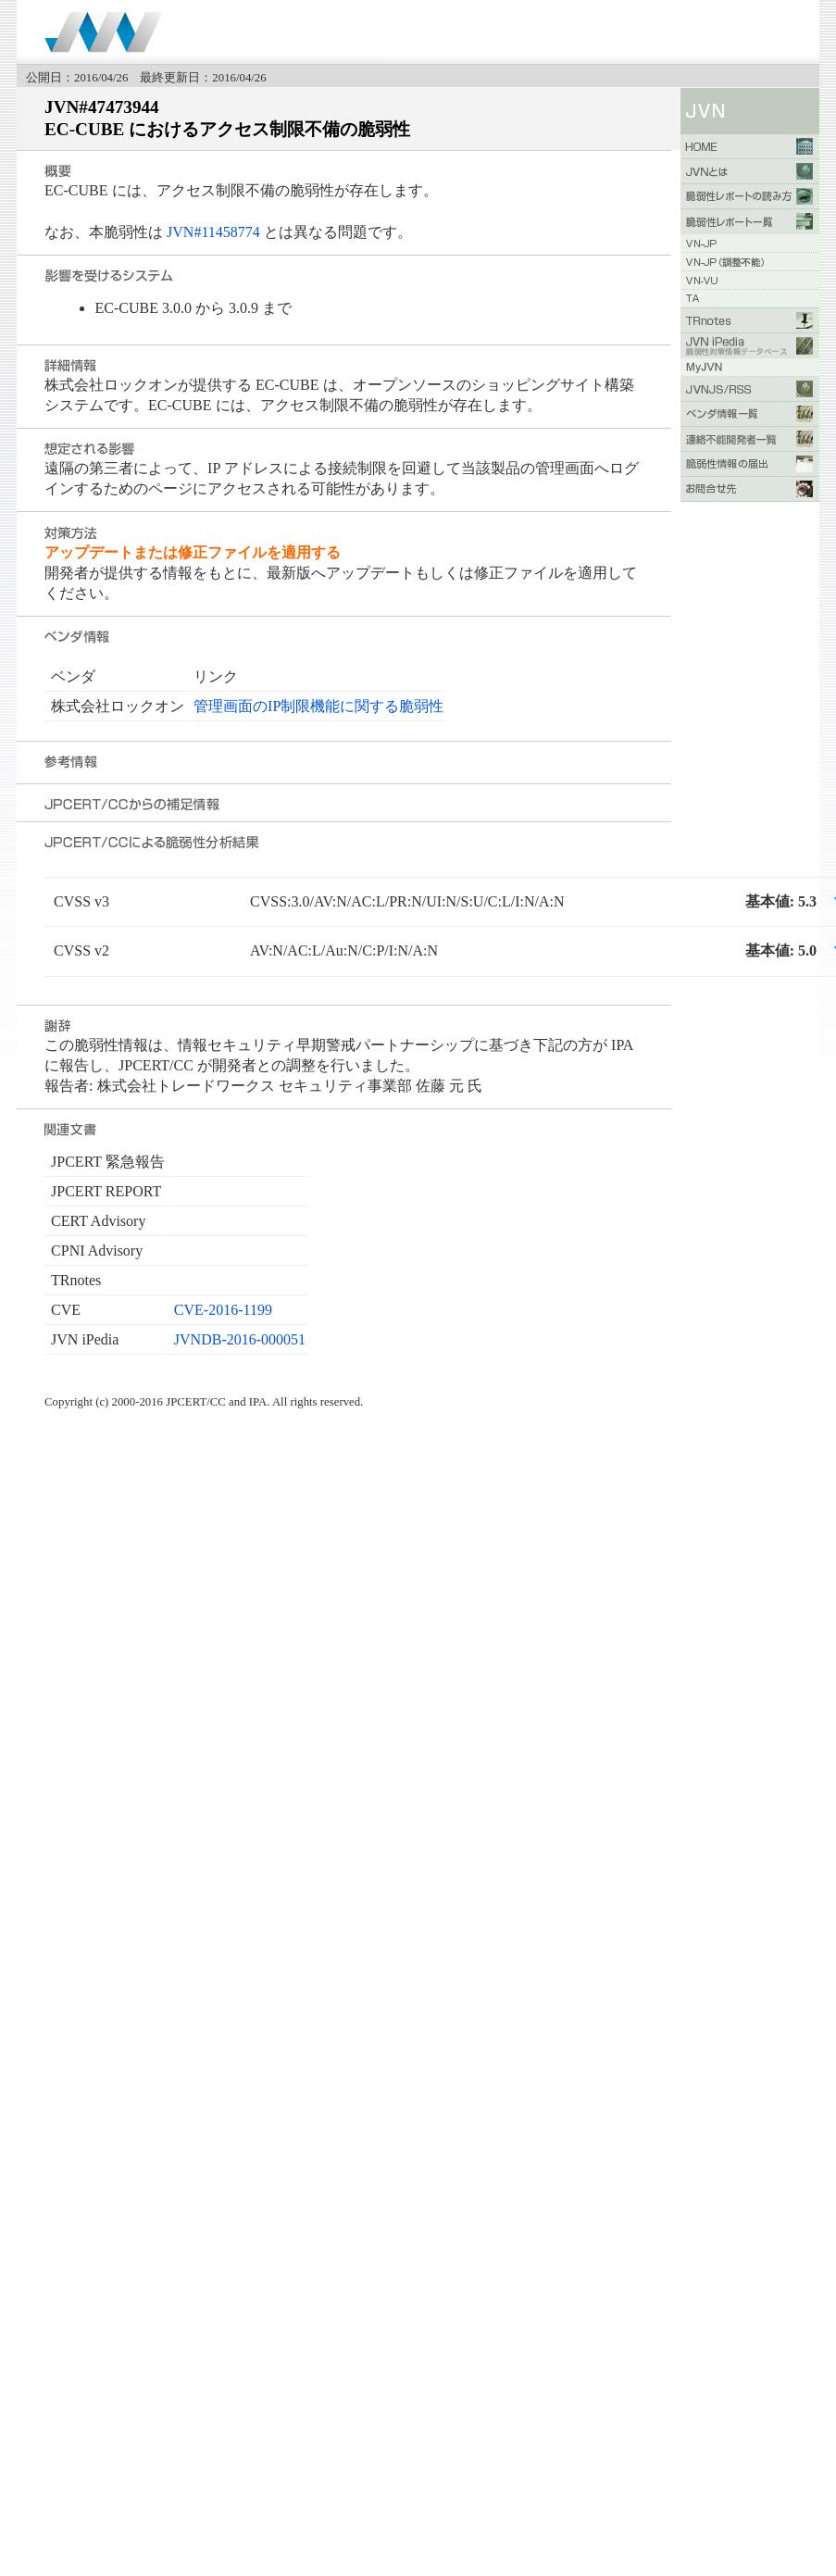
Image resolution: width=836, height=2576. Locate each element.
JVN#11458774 (213, 232)
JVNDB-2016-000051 (240, 1339)
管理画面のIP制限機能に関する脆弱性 (318, 706)
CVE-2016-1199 (223, 1310)
